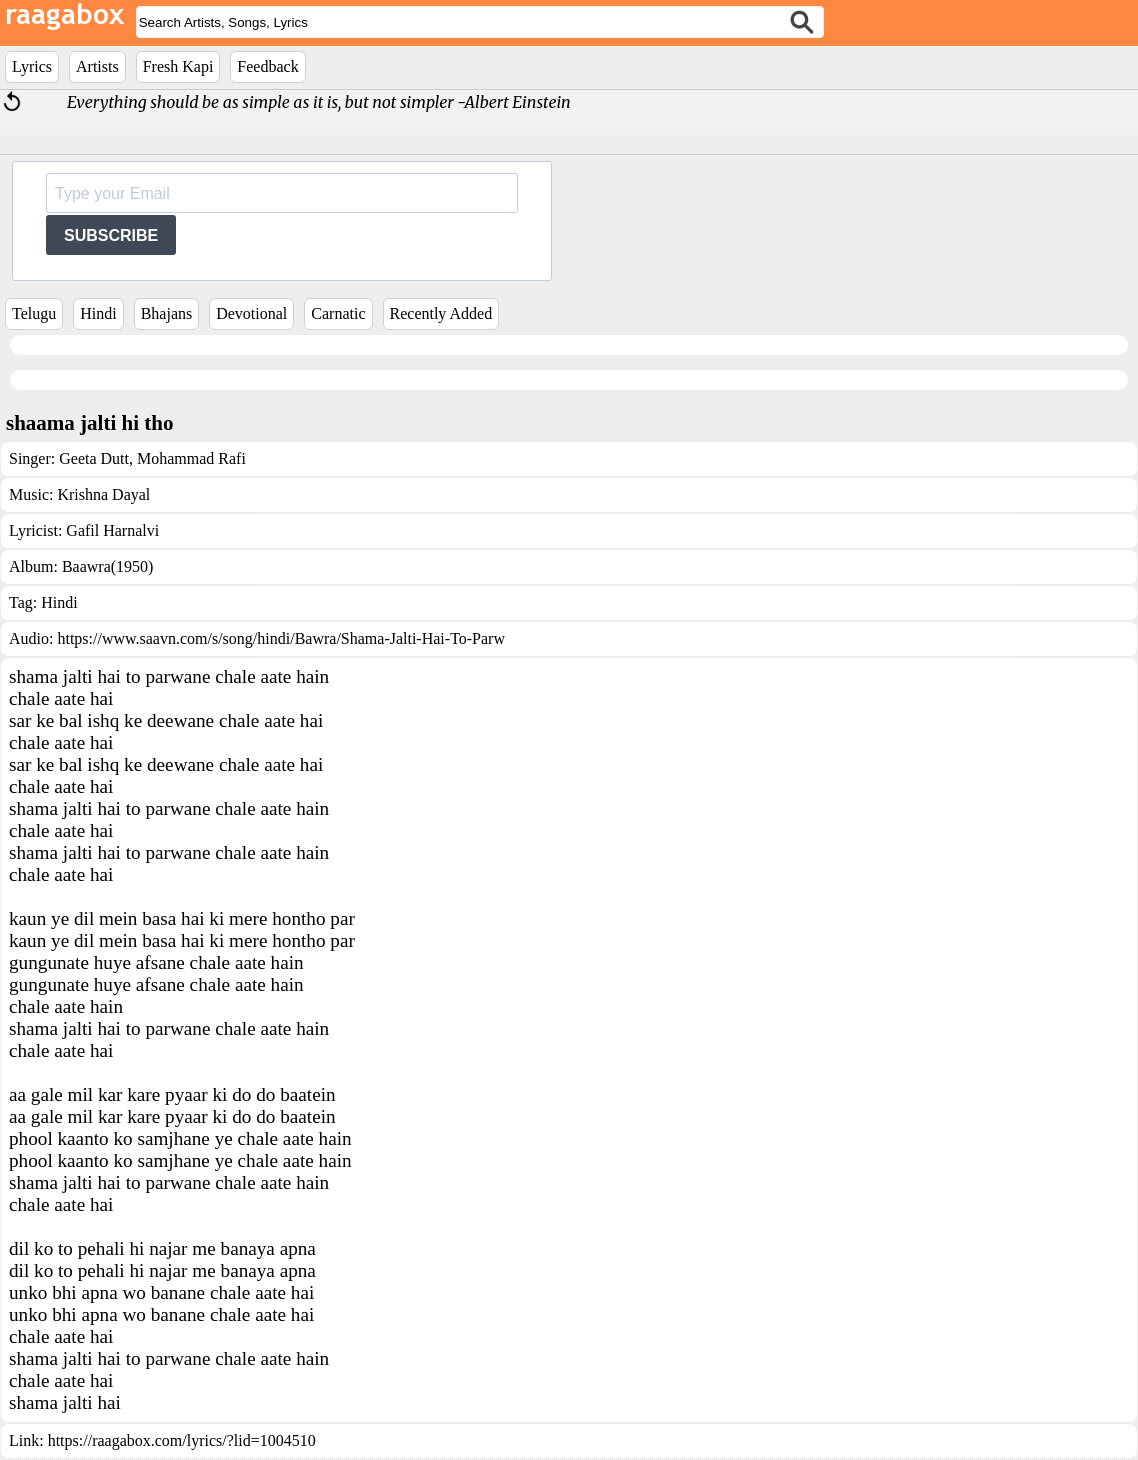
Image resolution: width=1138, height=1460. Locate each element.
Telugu (34, 313)
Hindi (98, 313)
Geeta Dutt (94, 458)
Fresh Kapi (178, 66)
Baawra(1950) (108, 566)
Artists (97, 66)
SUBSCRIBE (111, 235)
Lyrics (32, 66)
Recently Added (441, 313)
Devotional (251, 313)
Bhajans (167, 313)
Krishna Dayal (103, 494)
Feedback (267, 66)
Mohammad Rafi (189, 458)
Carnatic (338, 313)
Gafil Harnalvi (112, 530)
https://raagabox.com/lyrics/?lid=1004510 (182, 1440)
